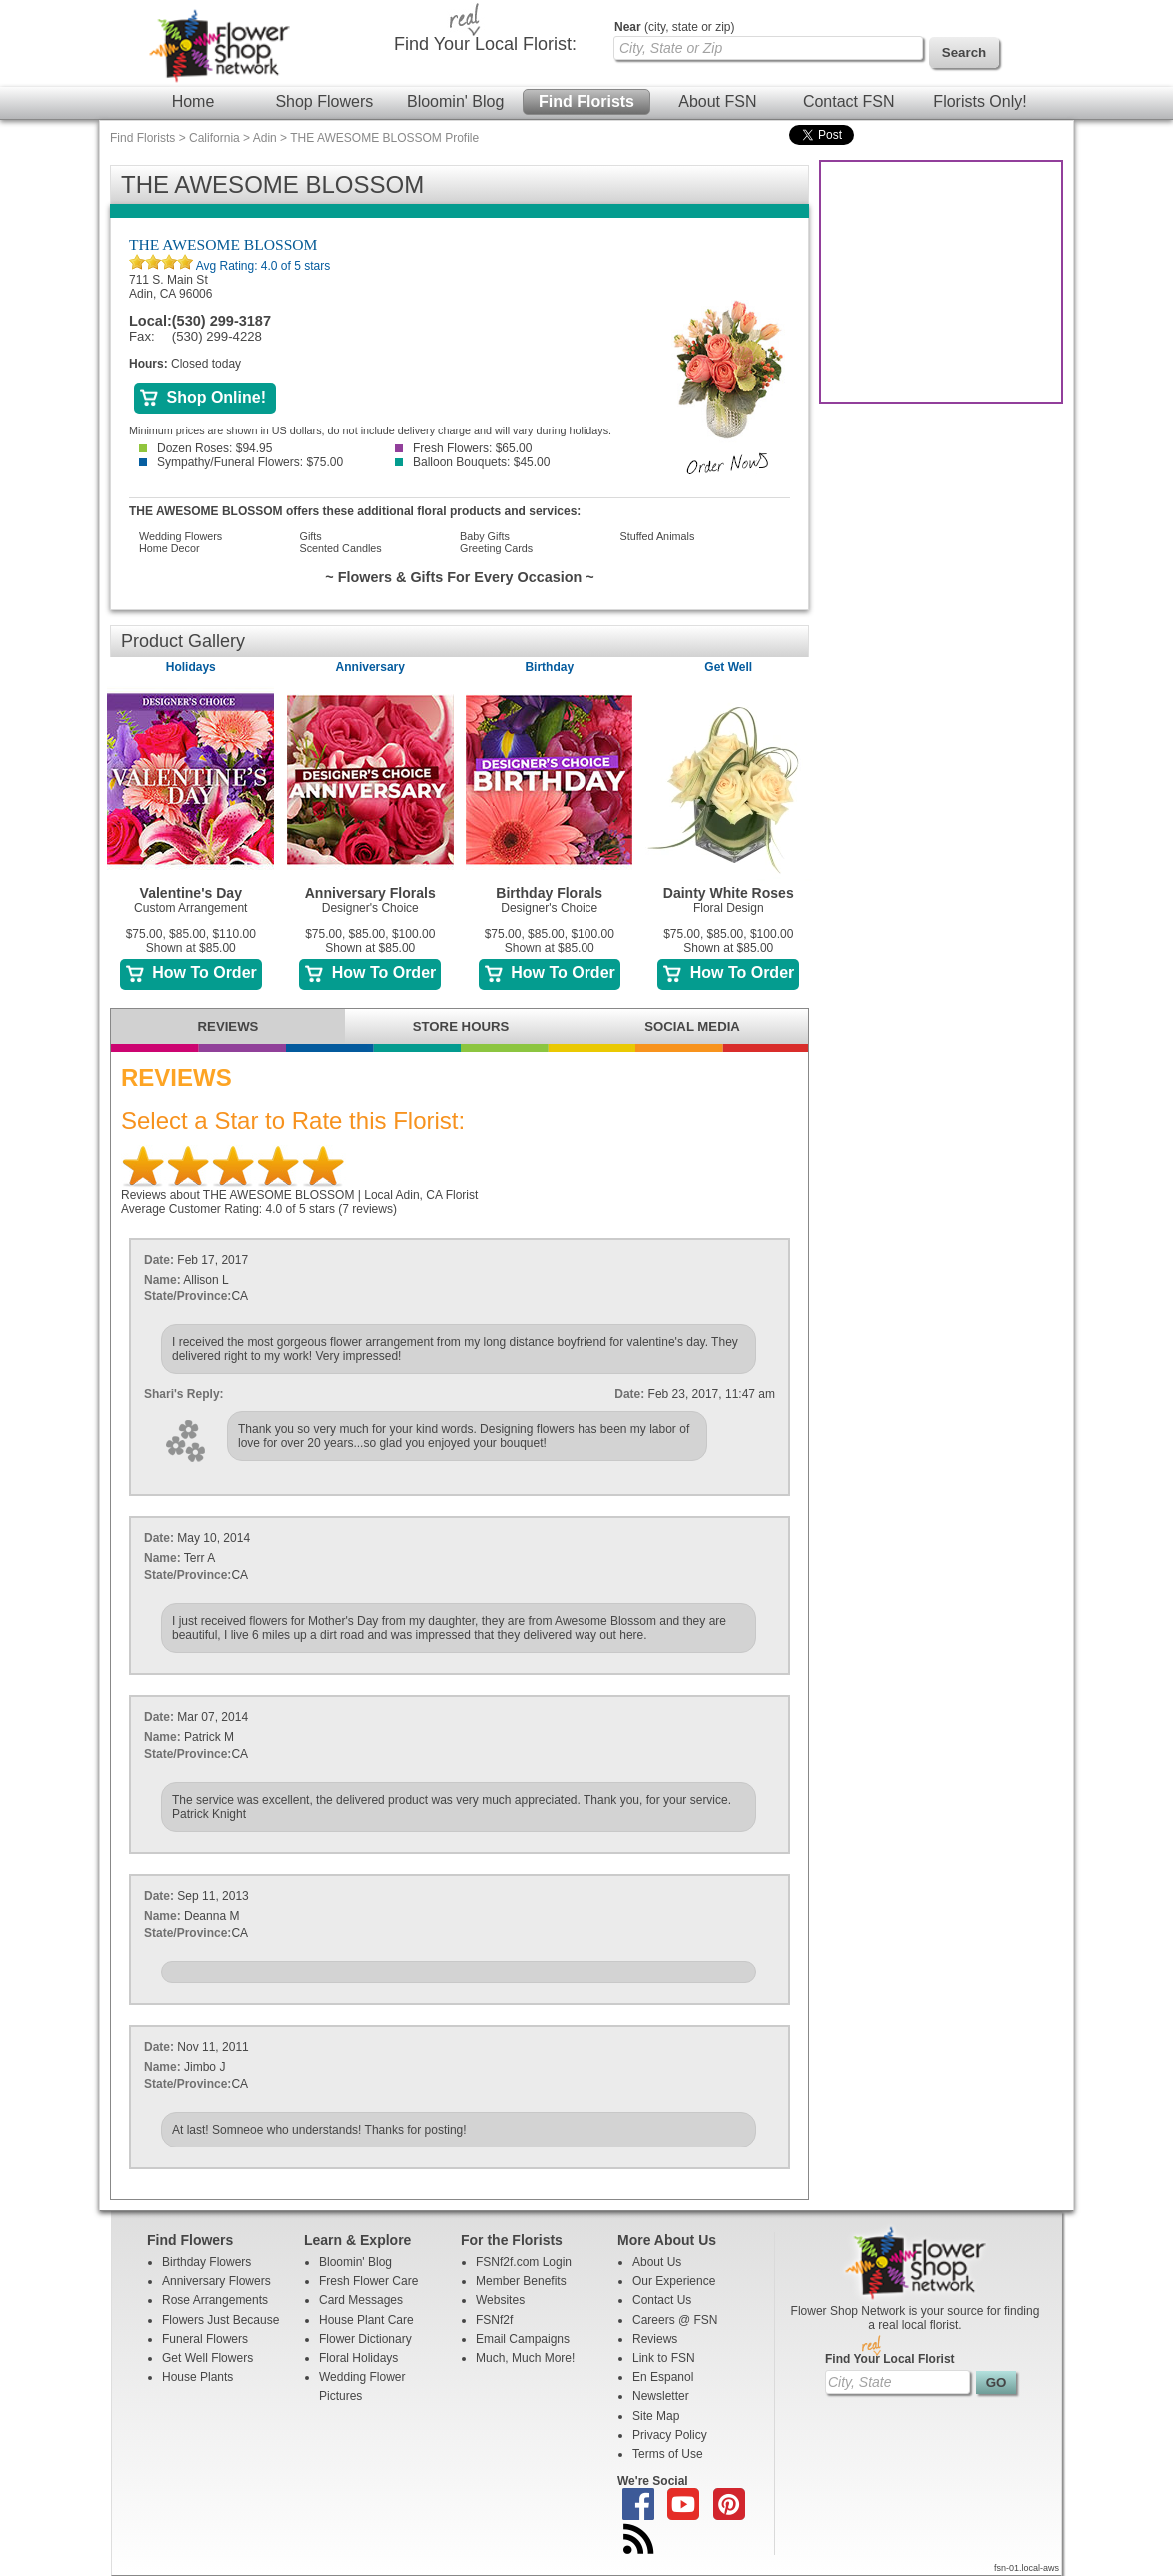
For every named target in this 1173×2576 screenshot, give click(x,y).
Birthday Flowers (206, 2262)
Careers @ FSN (675, 2320)
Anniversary (370, 667)
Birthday (549, 667)
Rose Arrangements (215, 2300)
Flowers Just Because (220, 2320)
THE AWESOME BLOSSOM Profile (384, 138)
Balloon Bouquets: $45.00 (472, 462)
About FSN (717, 101)
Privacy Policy (669, 2435)
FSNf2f (494, 2320)
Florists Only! (979, 101)
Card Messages (361, 2300)
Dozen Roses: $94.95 (205, 448)
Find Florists (586, 101)
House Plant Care (366, 2320)
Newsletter (660, 2396)
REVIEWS (228, 1026)
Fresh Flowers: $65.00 (463, 448)
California (214, 138)
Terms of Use (667, 2454)
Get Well (728, 667)
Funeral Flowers (205, 2339)
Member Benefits (521, 2281)
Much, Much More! (525, 2358)
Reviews (654, 2339)
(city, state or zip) (674, 27)
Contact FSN (849, 101)
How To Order (191, 972)
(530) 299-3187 (221, 321)
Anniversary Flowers (216, 2281)
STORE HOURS (461, 1026)
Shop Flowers (324, 101)
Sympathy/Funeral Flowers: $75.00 (241, 462)
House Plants (197, 2377)
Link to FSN (663, 2358)
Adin (265, 138)
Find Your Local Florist (890, 2359)
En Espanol (662, 2377)
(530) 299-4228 (217, 336)
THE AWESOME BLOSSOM (223, 244)
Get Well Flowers (207, 2358)
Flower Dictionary (365, 2339)
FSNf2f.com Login (524, 2262)
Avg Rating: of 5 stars (261, 266)
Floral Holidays (358, 2358)
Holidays (191, 667)
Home (193, 101)
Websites (500, 2300)
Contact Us (661, 2300)
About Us (656, 2262)
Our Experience (673, 2281)
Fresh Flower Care (368, 2281)
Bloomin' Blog (455, 101)
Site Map (655, 2416)
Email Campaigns (523, 2339)
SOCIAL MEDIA (692, 1026)
